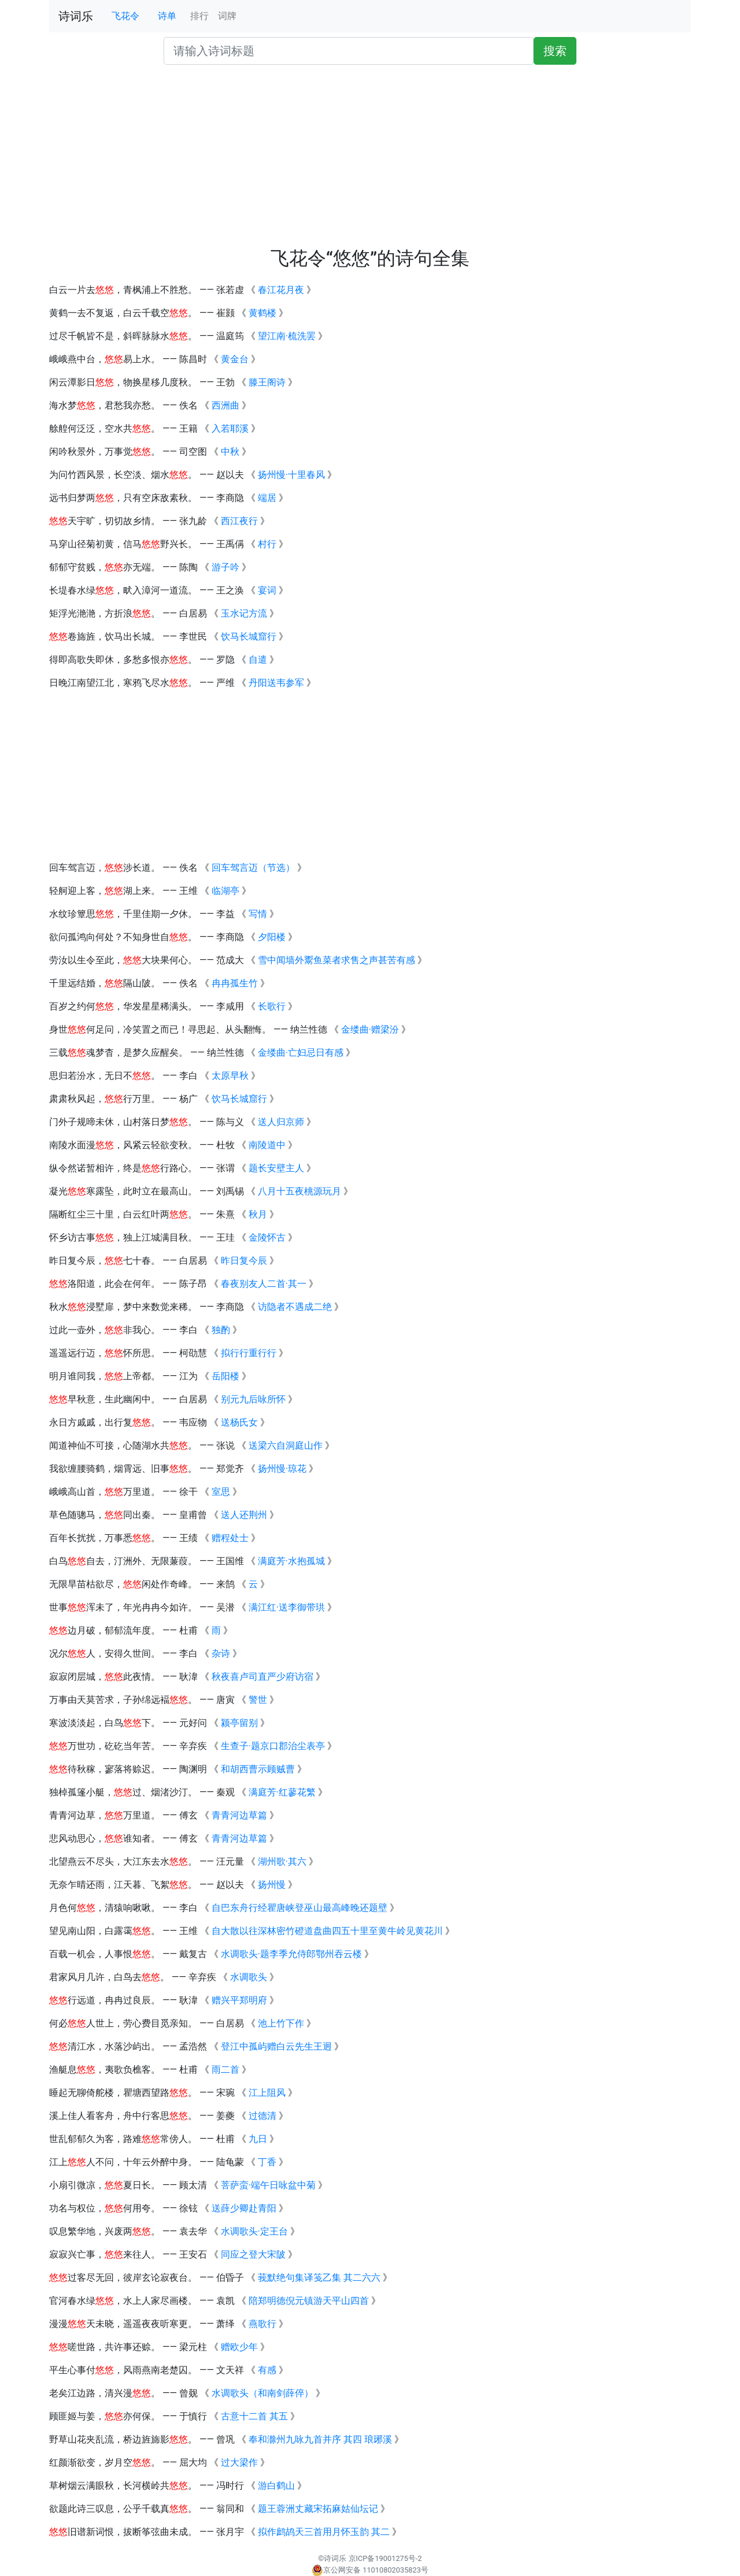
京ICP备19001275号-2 (385, 2558)
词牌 (227, 15)
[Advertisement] (370, 161)
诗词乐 (75, 16)
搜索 (555, 51)
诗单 (167, 15)
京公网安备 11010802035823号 (370, 2570)
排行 (199, 15)
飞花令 (125, 15)
